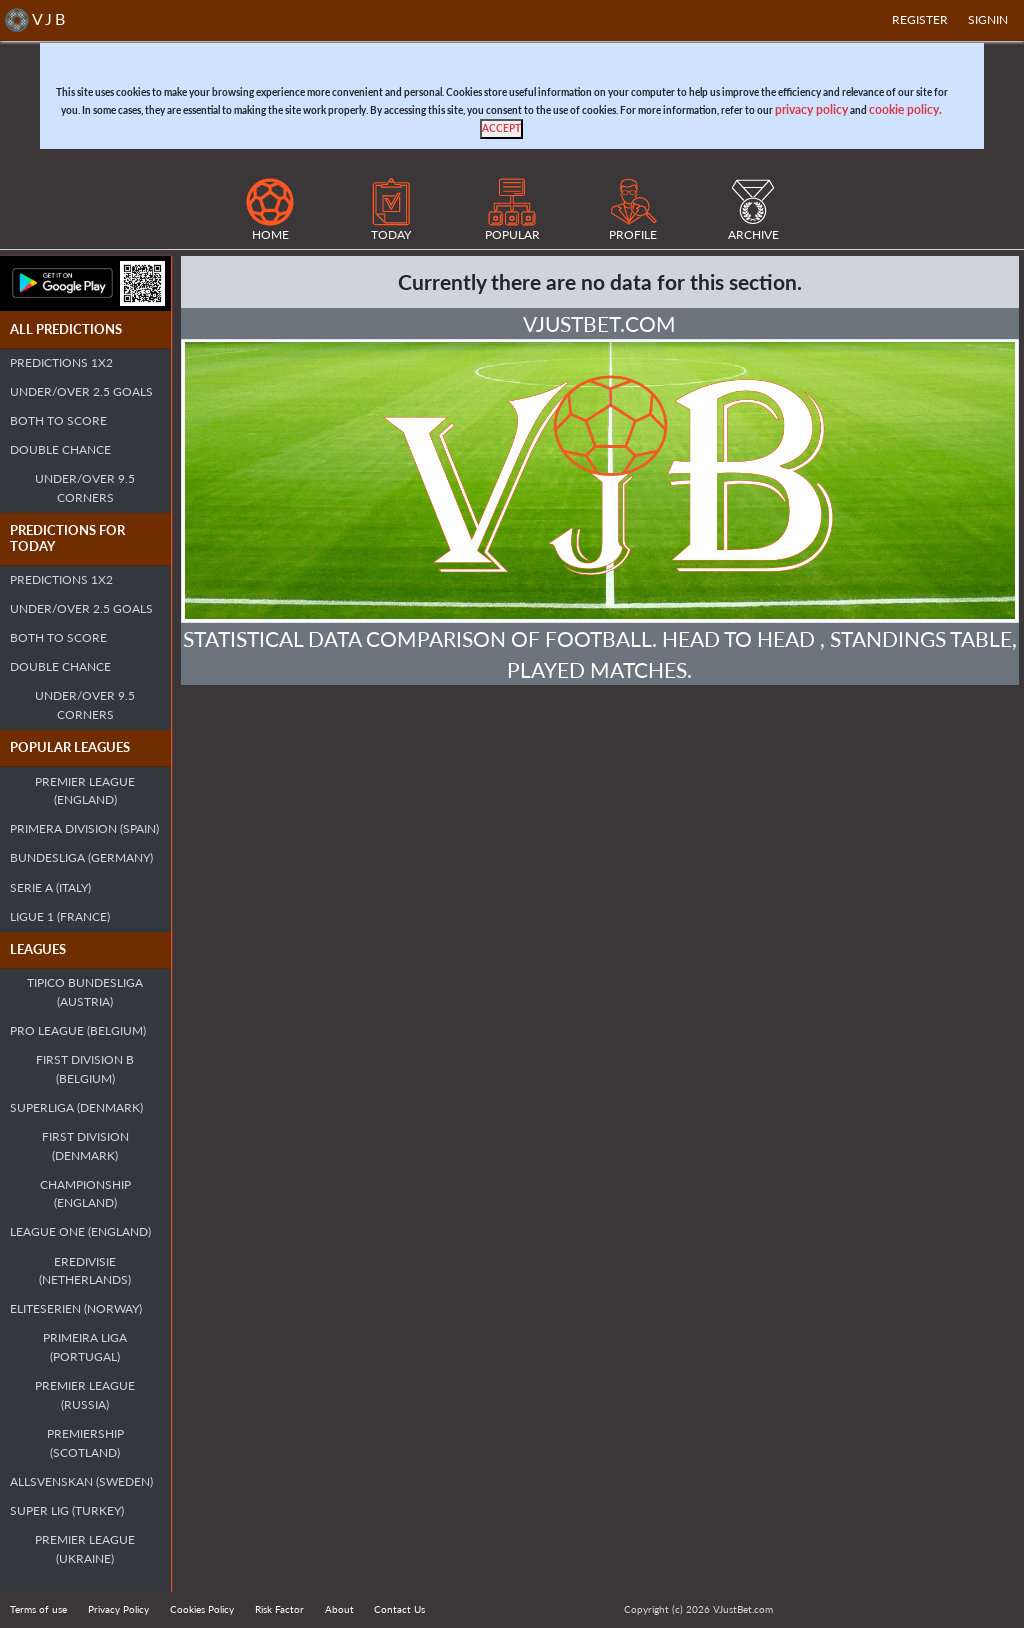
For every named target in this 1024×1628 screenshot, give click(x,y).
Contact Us (399, 1609)
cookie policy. (905, 109)
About (339, 1609)
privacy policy (811, 109)
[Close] (501, 129)
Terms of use (38, 1609)
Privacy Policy (118, 1609)
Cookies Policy (202, 1609)
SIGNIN (988, 19)
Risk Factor (279, 1609)
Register (920, 19)
